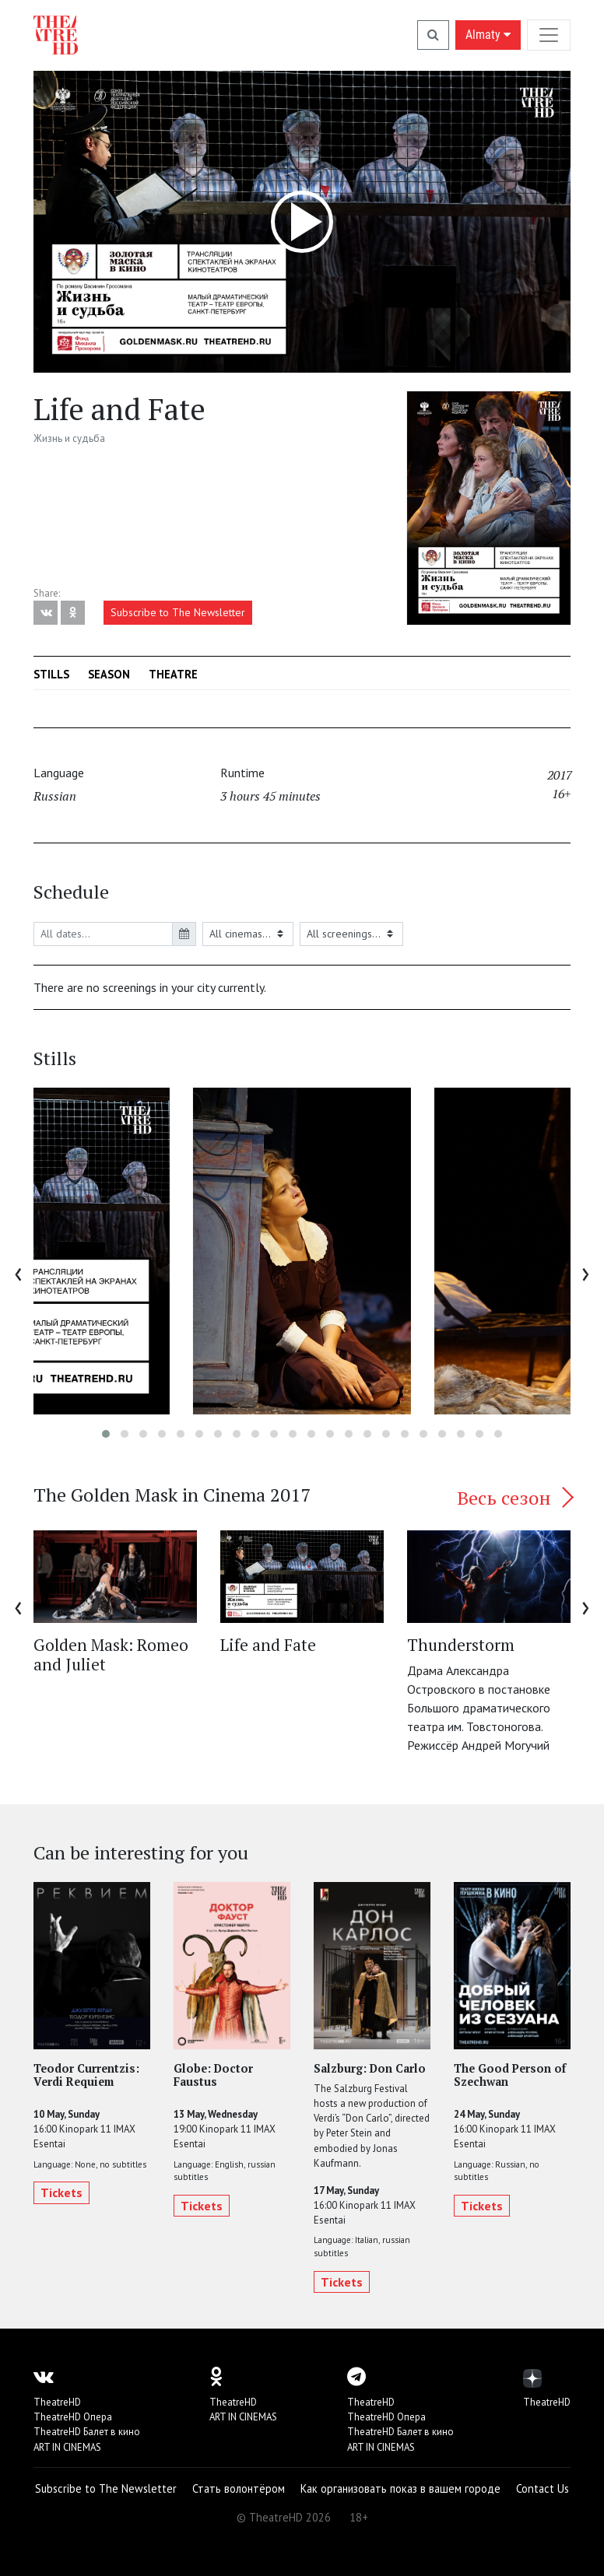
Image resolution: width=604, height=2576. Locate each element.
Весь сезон (514, 1497)
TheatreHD (57, 2402)
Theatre (173, 674)
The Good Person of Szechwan (510, 2075)
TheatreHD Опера (72, 2417)
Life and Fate (268, 1645)
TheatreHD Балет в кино (86, 2431)
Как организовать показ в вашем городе (400, 2488)
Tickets (61, 2192)
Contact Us (542, 2488)
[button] (106, 1434)
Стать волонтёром (238, 2488)
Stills (51, 674)
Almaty (488, 34)
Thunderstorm (460, 1645)
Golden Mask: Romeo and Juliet (110, 1654)
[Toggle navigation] (549, 34)
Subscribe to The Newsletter (178, 612)
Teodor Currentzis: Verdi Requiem (86, 2075)
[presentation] (18, 1272)
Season (109, 674)
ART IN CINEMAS (67, 2447)
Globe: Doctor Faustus (213, 2075)
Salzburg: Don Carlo (370, 2068)
